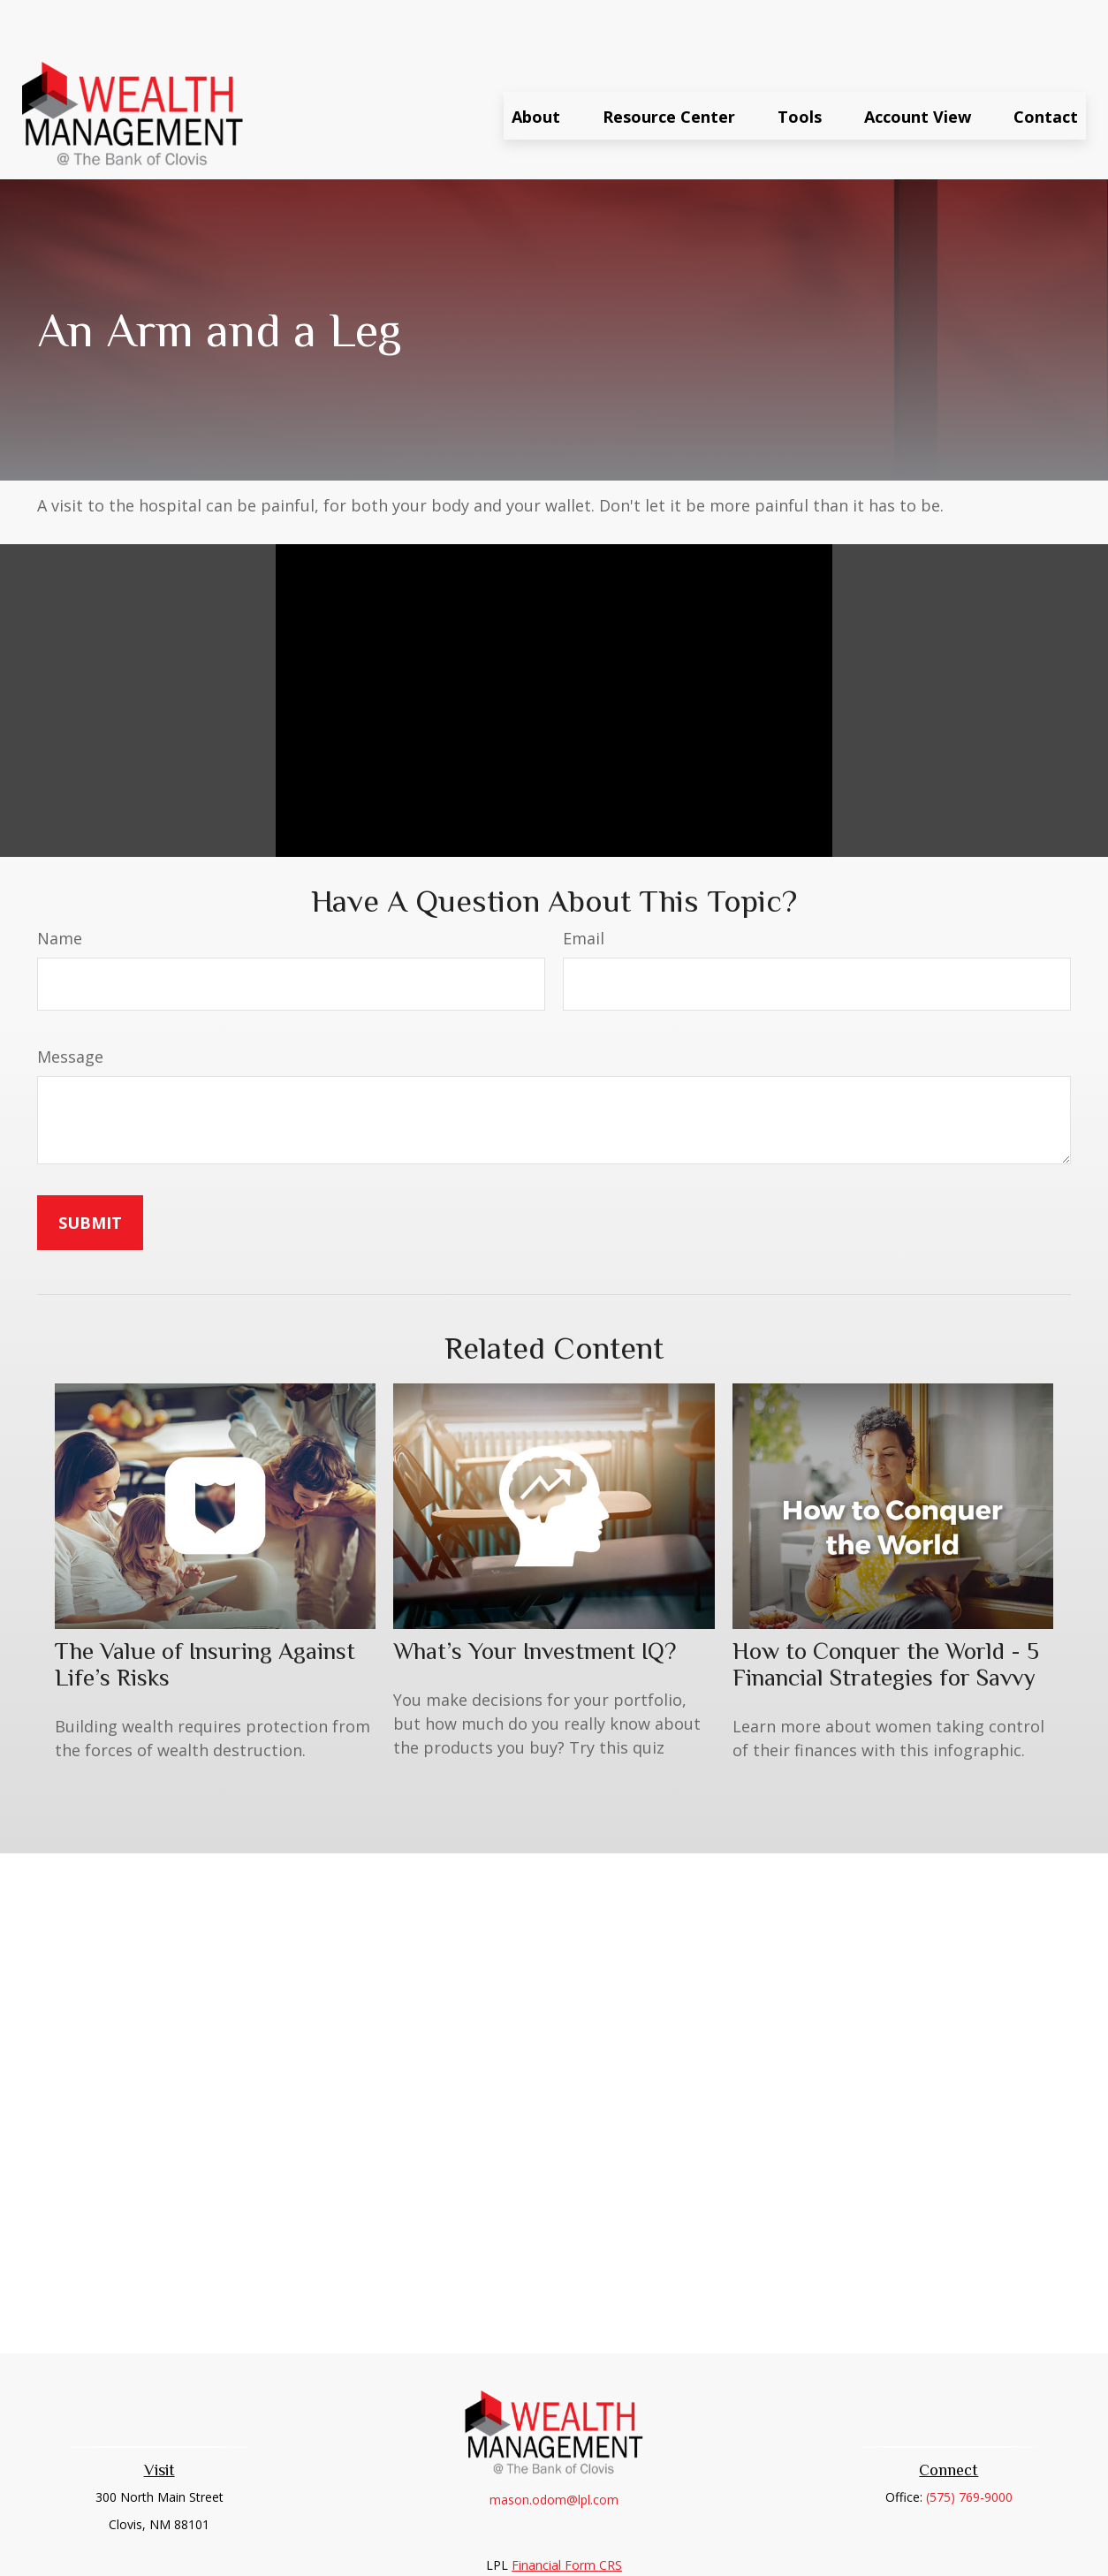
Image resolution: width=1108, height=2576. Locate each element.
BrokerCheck (736, 2543)
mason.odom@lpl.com (554, 2446)
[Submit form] (90, 1169)
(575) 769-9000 (969, 2444)
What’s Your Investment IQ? (534, 1598)
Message (70, 1003)
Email (583, 885)
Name (59, 885)
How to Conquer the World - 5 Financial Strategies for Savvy (885, 1611)
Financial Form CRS (567, 2512)
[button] (536, 62)
